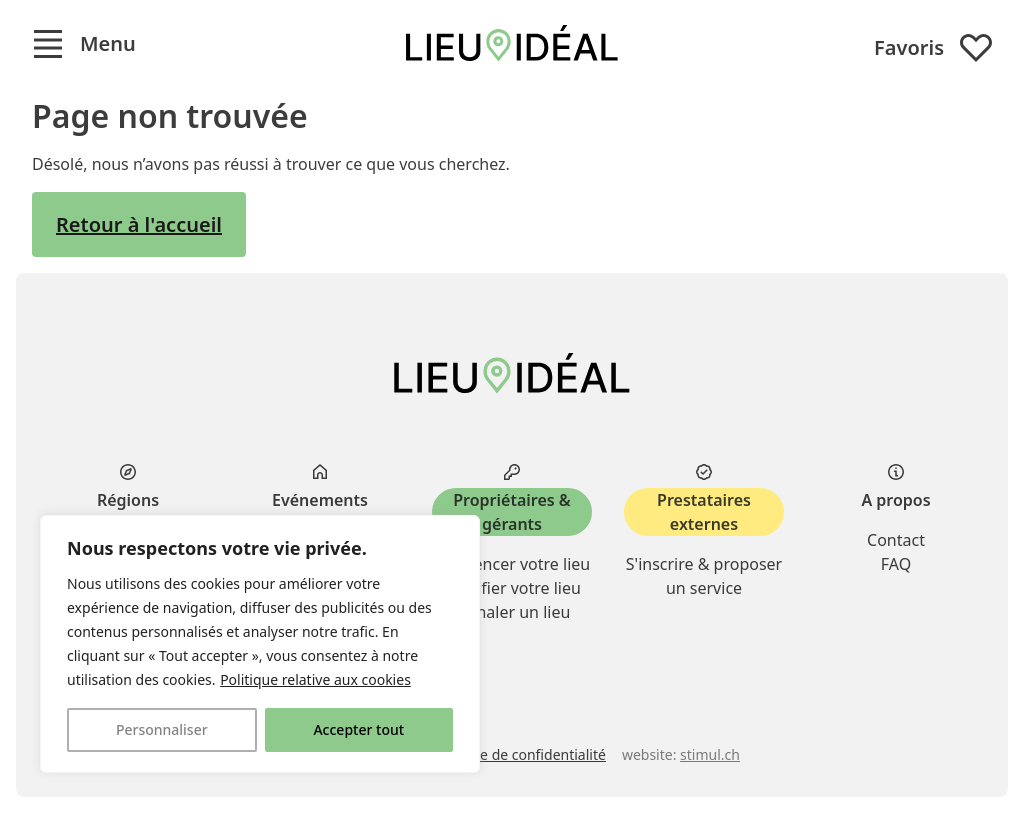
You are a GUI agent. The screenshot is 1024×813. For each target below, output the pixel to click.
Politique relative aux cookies (315, 679)
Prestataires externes (704, 512)
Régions (128, 500)
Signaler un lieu (512, 612)
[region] (260, 644)
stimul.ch (710, 754)
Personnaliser (162, 729)
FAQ (896, 564)
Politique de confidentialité (518, 754)
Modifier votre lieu (512, 588)
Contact (896, 540)
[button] (84, 44)
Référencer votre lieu (512, 564)
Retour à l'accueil (139, 224)
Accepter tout (358, 729)
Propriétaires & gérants (512, 512)
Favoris (933, 48)
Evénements (320, 500)
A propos (895, 500)
